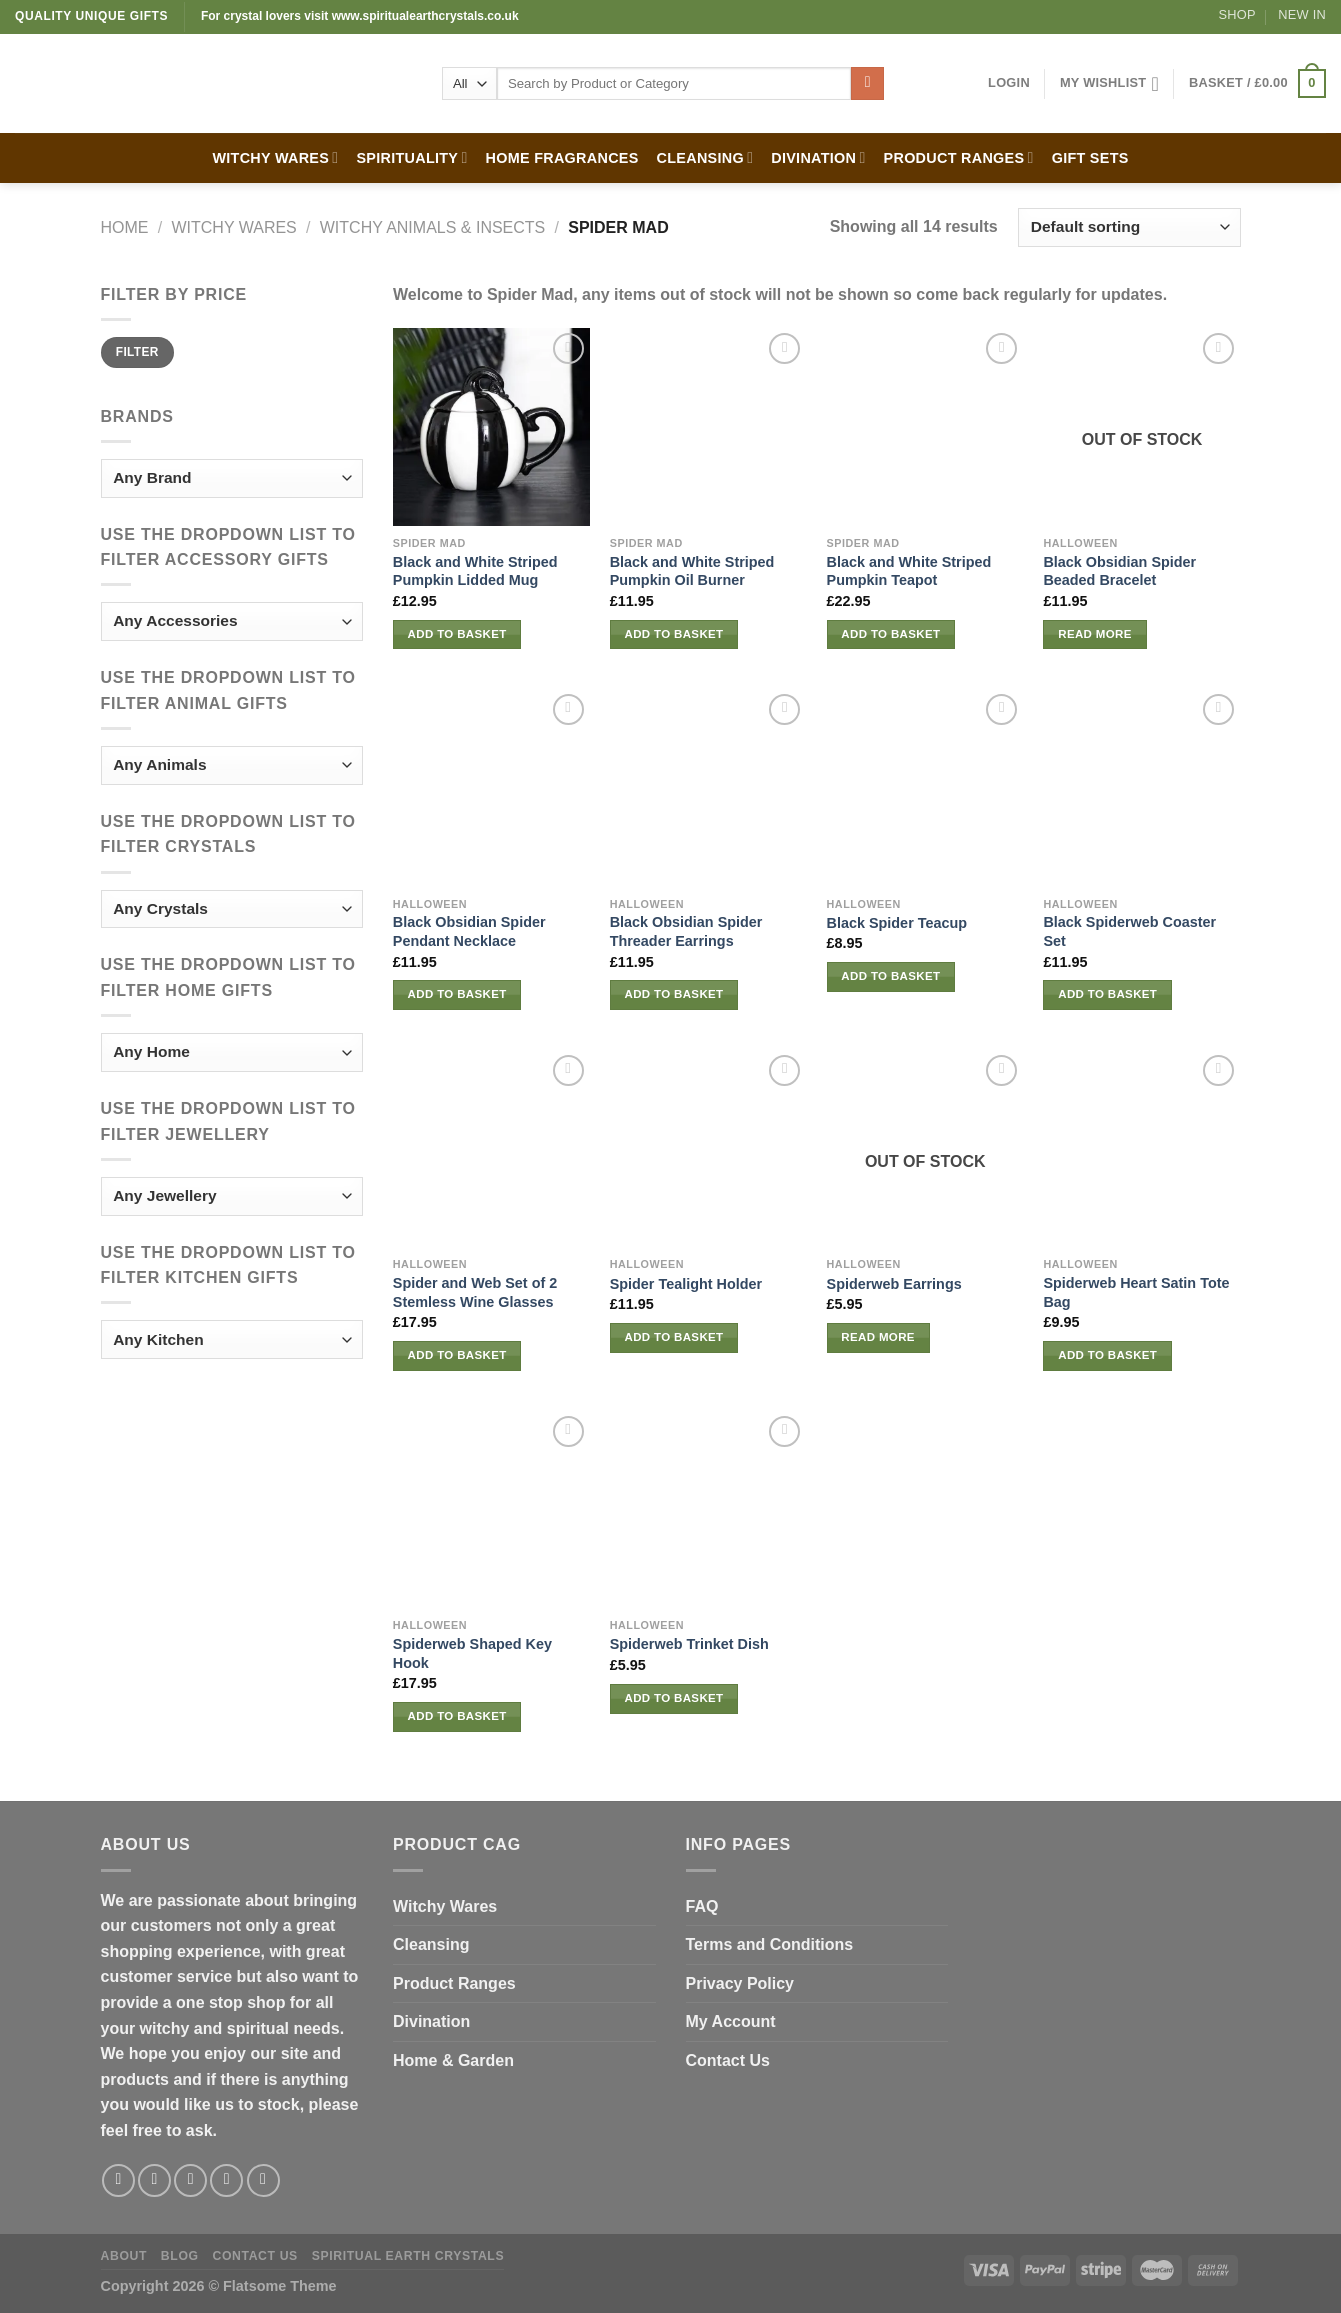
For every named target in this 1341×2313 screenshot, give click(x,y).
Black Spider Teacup (897, 923)
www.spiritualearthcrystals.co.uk (425, 16)
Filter (137, 352)
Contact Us (728, 2060)
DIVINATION (818, 157)
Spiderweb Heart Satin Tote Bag (1136, 1292)
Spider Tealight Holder (686, 1284)
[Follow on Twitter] (190, 2180)
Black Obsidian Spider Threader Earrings (686, 931)
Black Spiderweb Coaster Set (1129, 931)
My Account (731, 2021)
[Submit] (867, 84)
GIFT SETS (1090, 158)
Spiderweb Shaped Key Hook (472, 1653)
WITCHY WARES (275, 157)
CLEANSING (705, 157)
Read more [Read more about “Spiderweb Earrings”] (878, 1337)
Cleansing (431, 1944)
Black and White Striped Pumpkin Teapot (909, 571)
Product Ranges (454, 1983)
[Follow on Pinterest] (263, 2180)
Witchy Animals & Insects (433, 227)
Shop (1237, 14)
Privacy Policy (740, 1983)
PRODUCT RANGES (959, 157)
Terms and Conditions (770, 1944)
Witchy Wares (445, 1906)
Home (125, 227)
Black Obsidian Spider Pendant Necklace (469, 931)
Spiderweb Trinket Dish (689, 1644)
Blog (180, 2256)
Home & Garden (453, 2060)
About (124, 2256)
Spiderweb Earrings (894, 1284)
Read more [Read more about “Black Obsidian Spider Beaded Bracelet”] (1095, 634)
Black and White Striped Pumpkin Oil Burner (692, 571)
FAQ (702, 1906)
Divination (431, 2021)
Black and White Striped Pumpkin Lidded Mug (475, 571)
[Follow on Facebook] (118, 2180)
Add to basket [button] (457, 634)
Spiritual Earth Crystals (408, 2256)
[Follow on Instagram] (154, 2180)
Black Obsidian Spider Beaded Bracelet (1119, 571)
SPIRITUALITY (411, 157)
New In (1302, 14)
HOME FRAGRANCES (562, 158)
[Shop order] (1129, 227)
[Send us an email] (226, 2180)
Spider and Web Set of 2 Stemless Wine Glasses (475, 1292)
